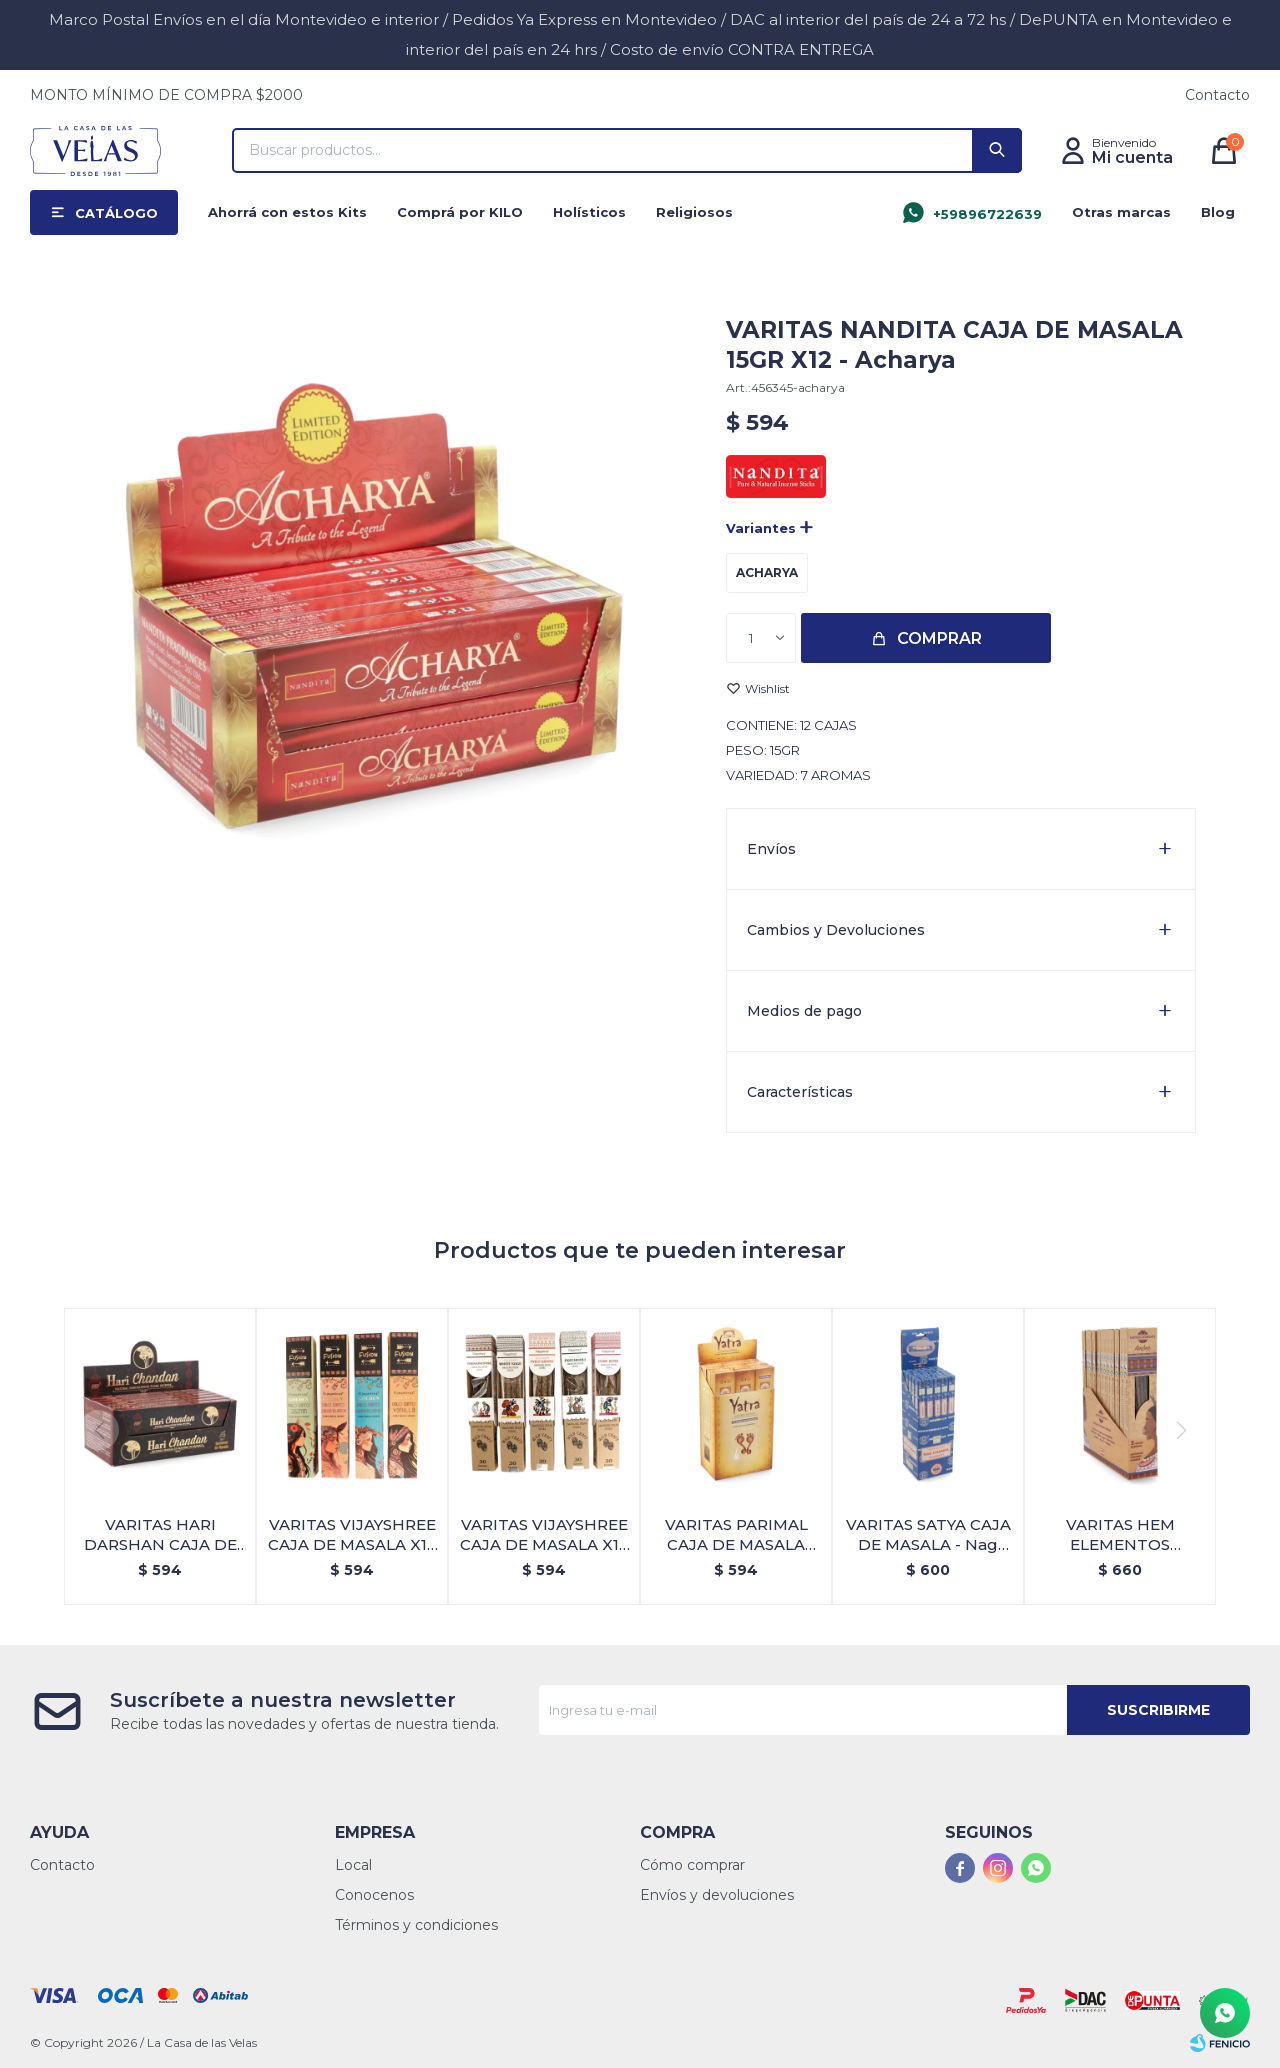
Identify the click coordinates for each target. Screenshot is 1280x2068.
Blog (1218, 212)
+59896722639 (987, 214)
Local (353, 1865)
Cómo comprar (692, 1865)
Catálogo (116, 213)
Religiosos (694, 212)
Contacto (1217, 95)
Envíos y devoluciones (717, 1895)
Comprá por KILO (460, 212)
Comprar (939, 638)
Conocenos (374, 1895)
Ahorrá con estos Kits (287, 212)
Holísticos (589, 212)
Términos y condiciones (416, 1925)
